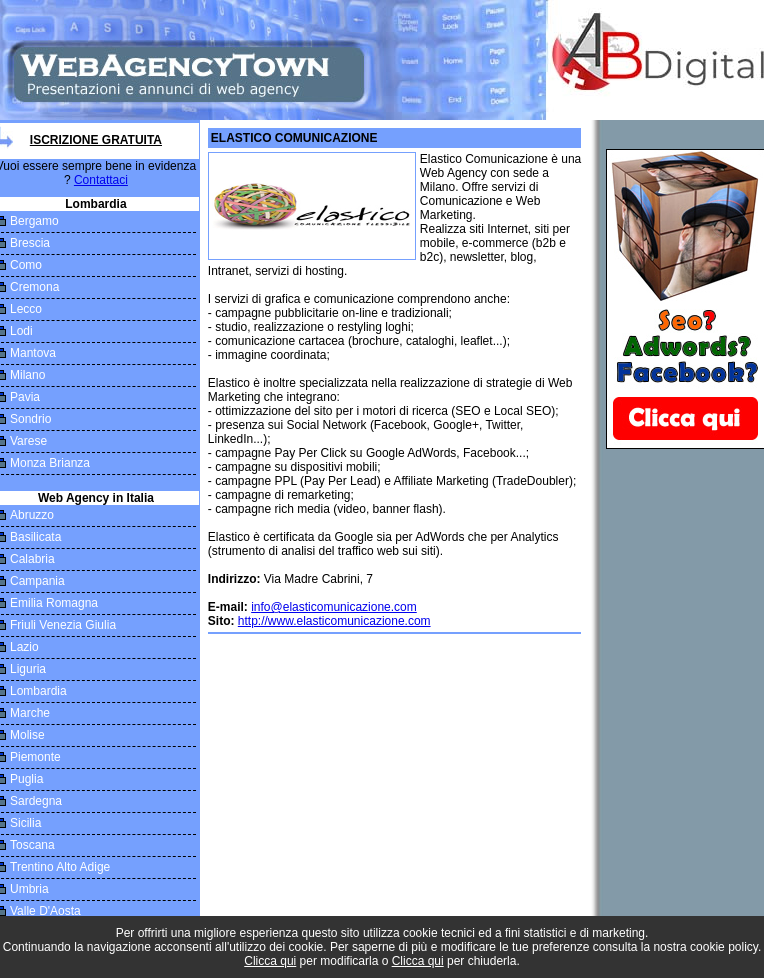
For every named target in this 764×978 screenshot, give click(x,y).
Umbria (29, 889)
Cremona (34, 287)
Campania (37, 581)
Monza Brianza (50, 463)
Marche (30, 713)
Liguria (28, 669)
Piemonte (35, 757)
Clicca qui (270, 961)
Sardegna (36, 801)
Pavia (25, 397)
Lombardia (38, 691)
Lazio (24, 647)
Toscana (32, 845)
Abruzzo (32, 515)
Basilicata (35, 537)
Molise (27, 735)
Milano (27, 375)
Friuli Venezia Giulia (63, 625)
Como (26, 265)
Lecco (26, 309)
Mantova (33, 353)
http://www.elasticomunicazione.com (334, 621)
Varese (28, 441)
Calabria (32, 559)
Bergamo (34, 221)
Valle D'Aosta (45, 911)
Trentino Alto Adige (60, 867)
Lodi (21, 331)
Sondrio (30, 419)
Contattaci (101, 180)
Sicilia (25, 823)
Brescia (30, 243)
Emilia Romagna (54, 603)
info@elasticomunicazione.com (334, 607)
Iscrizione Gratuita (96, 140)
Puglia (26, 779)
